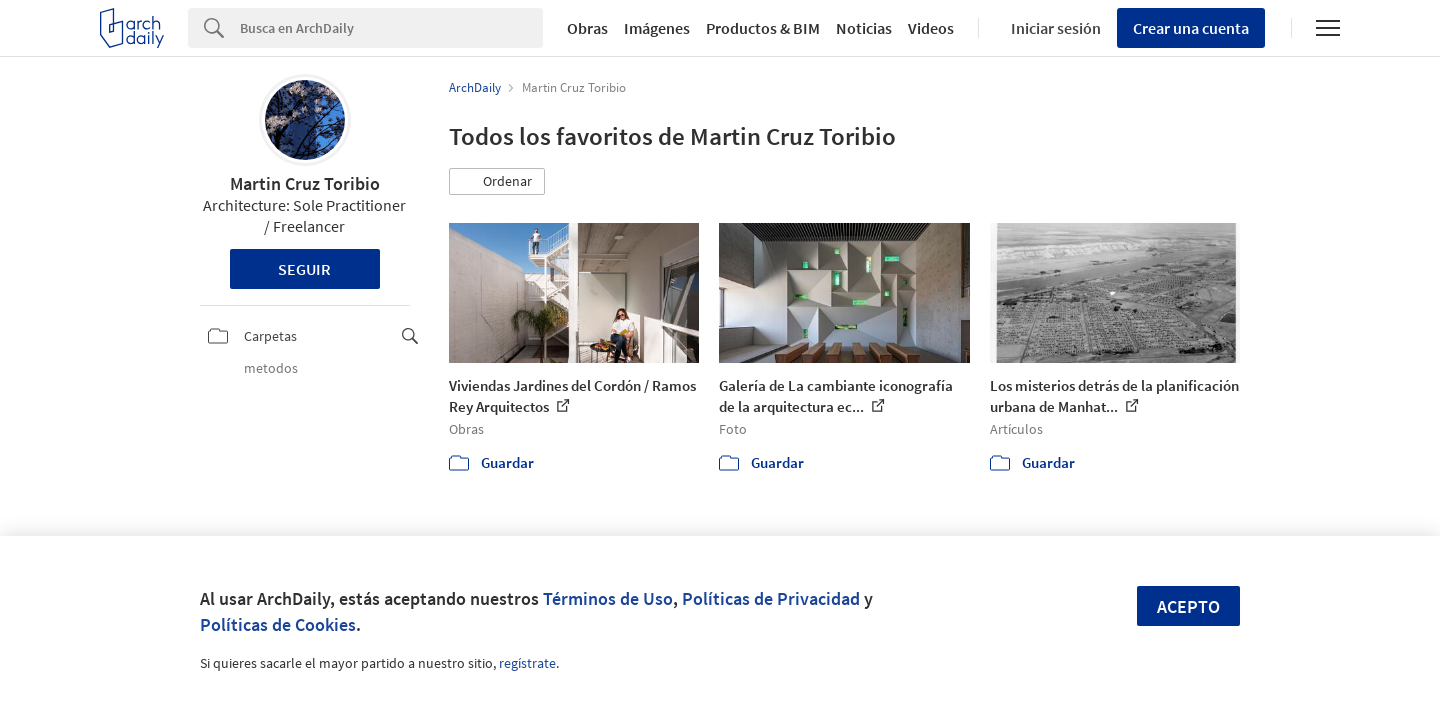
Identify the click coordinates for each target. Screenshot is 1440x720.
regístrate (527, 663)
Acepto (1188, 606)
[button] (497, 182)
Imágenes (657, 28)
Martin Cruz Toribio (305, 183)
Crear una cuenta (1191, 28)
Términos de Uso (608, 598)
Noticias (864, 28)
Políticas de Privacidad (771, 598)
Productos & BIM (763, 28)
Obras (587, 28)
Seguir (304, 269)
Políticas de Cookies (278, 624)
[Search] (391, 28)
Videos (931, 28)
